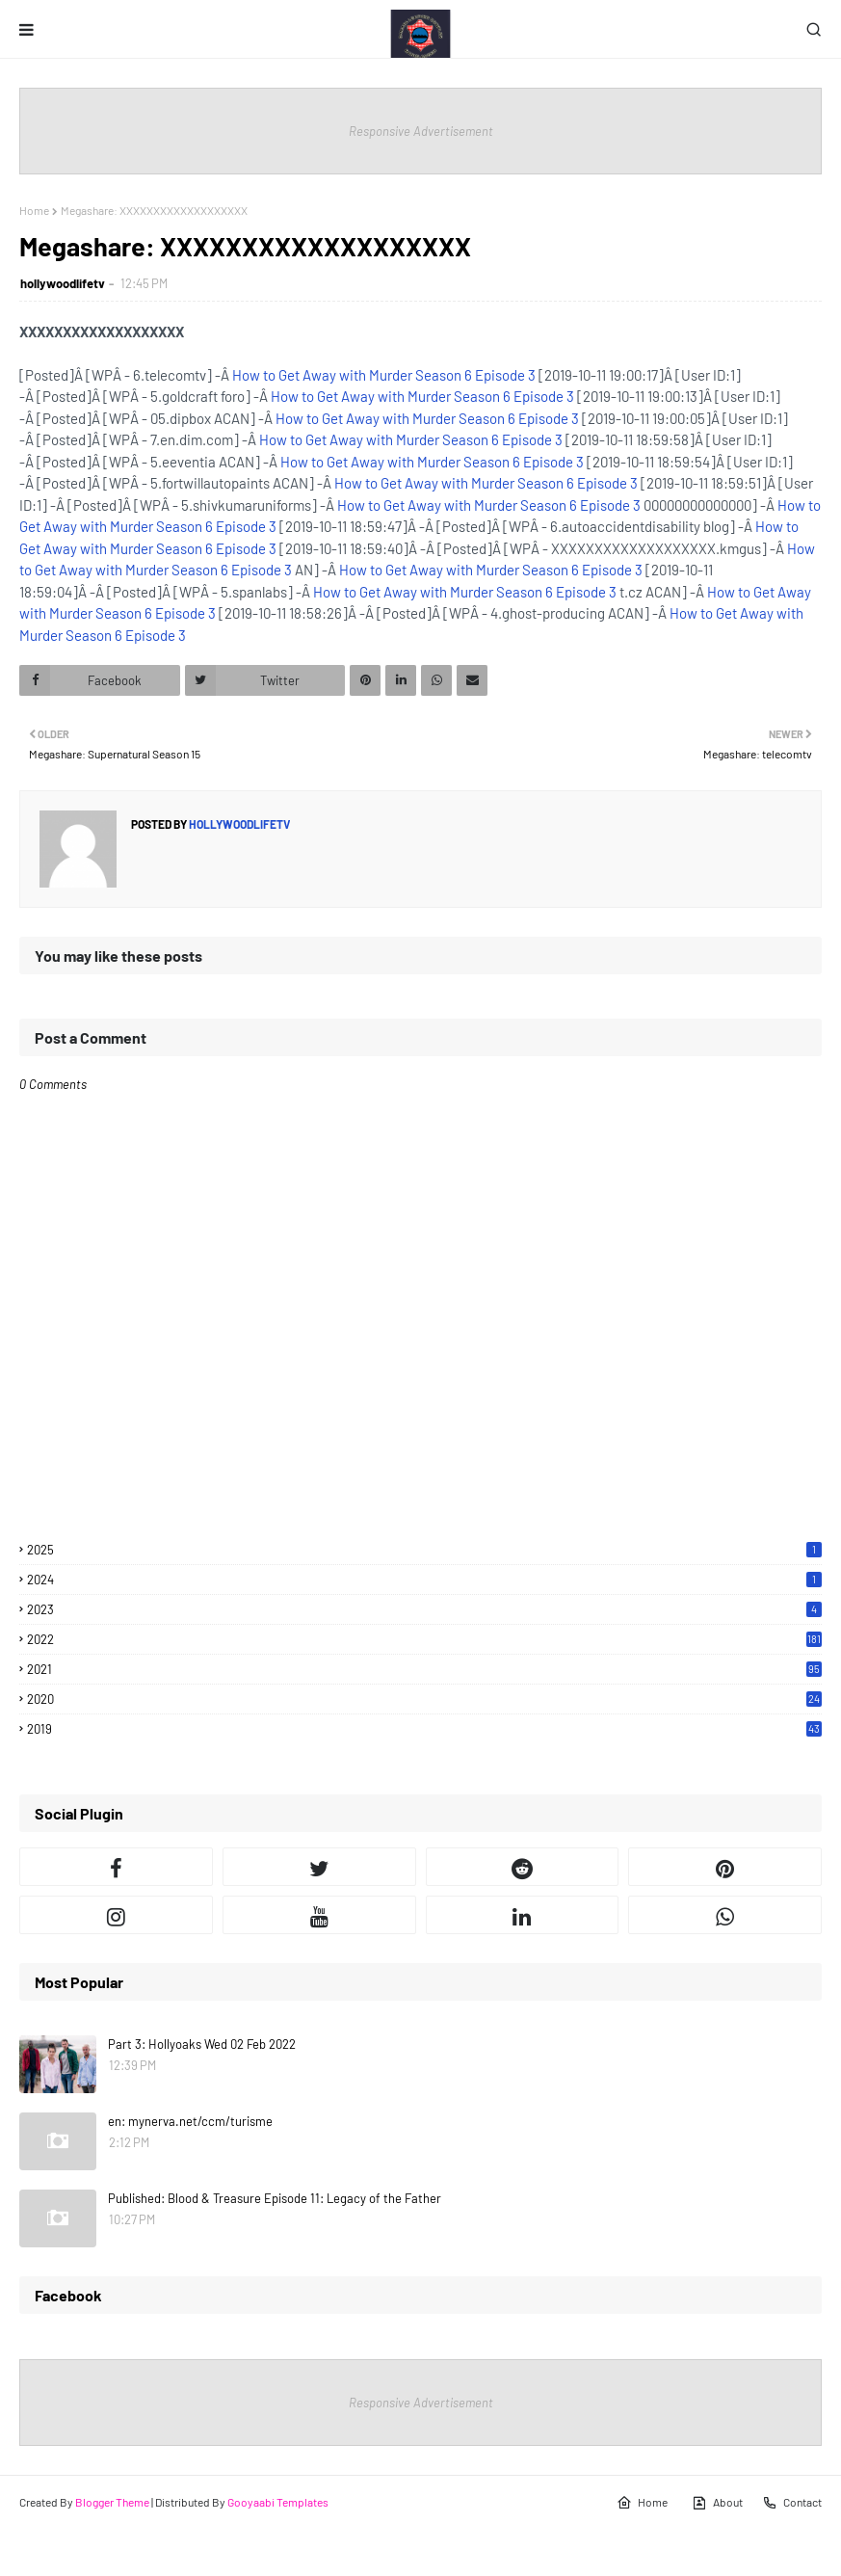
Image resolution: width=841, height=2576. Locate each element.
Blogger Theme (112, 2502)
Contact (792, 2502)
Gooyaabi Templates (278, 2502)
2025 (424, 1549)
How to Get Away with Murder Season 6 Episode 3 (384, 375)
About (717, 2502)
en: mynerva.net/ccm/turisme (190, 2121)
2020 (424, 1699)
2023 (424, 1609)
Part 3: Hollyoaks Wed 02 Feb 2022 (202, 2044)
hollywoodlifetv (62, 283)
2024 (424, 1579)
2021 (424, 1669)
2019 (424, 1729)
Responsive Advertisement (421, 131)
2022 (424, 1639)
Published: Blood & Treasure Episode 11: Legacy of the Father (274, 2198)
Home (34, 210)
